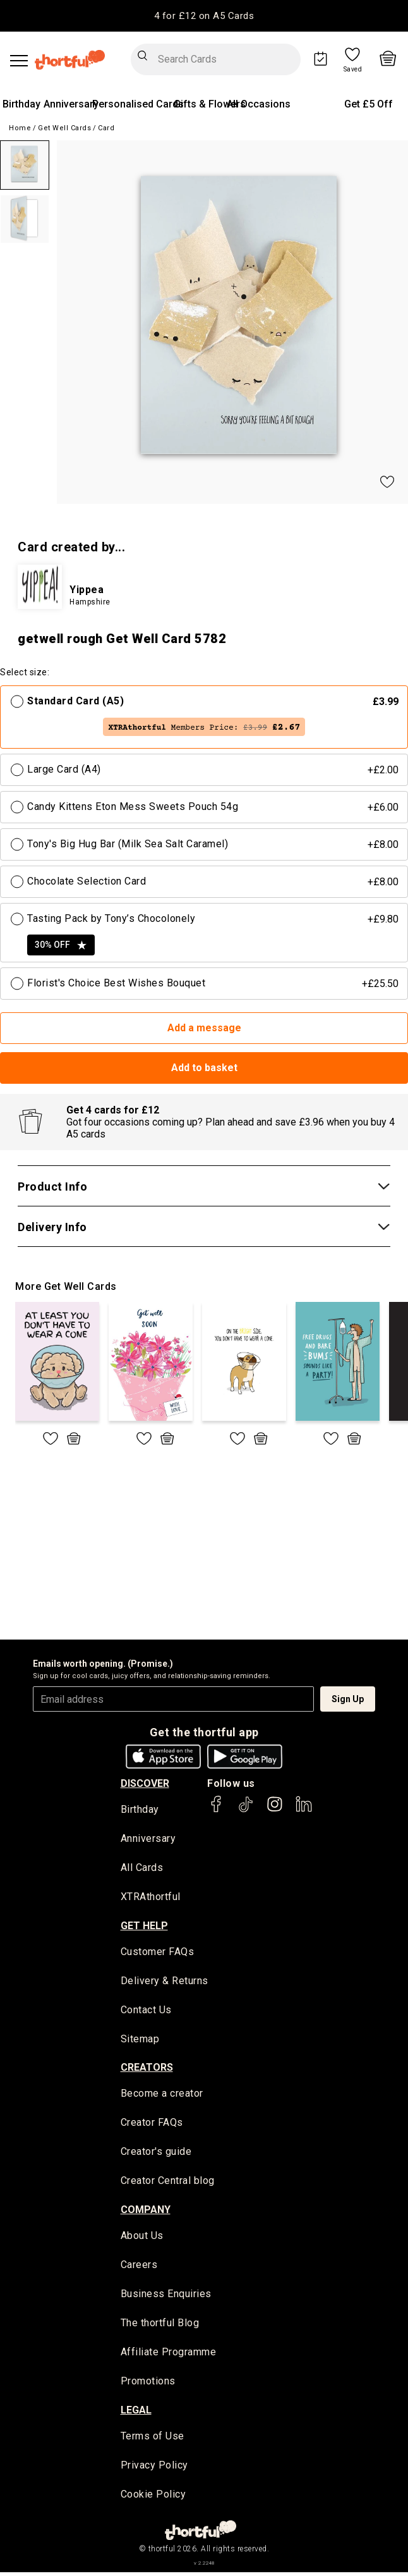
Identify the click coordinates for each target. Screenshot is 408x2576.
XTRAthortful (151, 1898)
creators (147, 2069)
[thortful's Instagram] (274, 1810)
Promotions (148, 2384)
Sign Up (348, 1699)
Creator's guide (156, 2154)
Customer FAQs (158, 1953)
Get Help (144, 1926)
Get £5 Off (368, 104)
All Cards (142, 1868)
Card (106, 128)
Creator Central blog (168, 2183)
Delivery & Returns (164, 1982)
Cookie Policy (153, 2498)
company (146, 2211)
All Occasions (259, 104)
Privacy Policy (154, 2469)
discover (145, 1783)
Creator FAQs (152, 2125)
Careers (139, 2267)
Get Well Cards (64, 128)
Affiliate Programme (169, 2355)
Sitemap (140, 2040)
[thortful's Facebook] (216, 1810)
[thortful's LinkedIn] (303, 1810)
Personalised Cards (138, 104)
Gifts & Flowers (210, 104)
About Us (142, 2238)
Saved (353, 69)
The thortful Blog (160, 2326)
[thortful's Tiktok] (245, 1810)
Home (20, 128)
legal (136, 2413)
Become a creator (162, 2095)
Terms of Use (152, 2439)
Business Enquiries (166, 2297)
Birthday (21, 104)
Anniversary (71, 104)
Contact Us (146, 2011)
